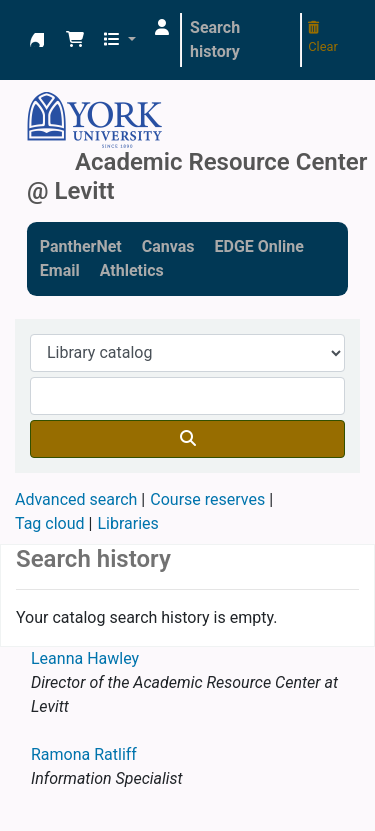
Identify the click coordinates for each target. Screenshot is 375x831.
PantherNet (81, 246)
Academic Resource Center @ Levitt (37, 40)
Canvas (168, 246)
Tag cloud (50, 523)
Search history (215, 39)
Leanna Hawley (85, 658)
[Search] (187, 439)
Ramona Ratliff (84, 754)
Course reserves (207, 499)
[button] (75, 40)
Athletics (132, 270)
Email (60, 270)
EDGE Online (258, 246)
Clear (323, 38)
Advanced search (76, 499)
